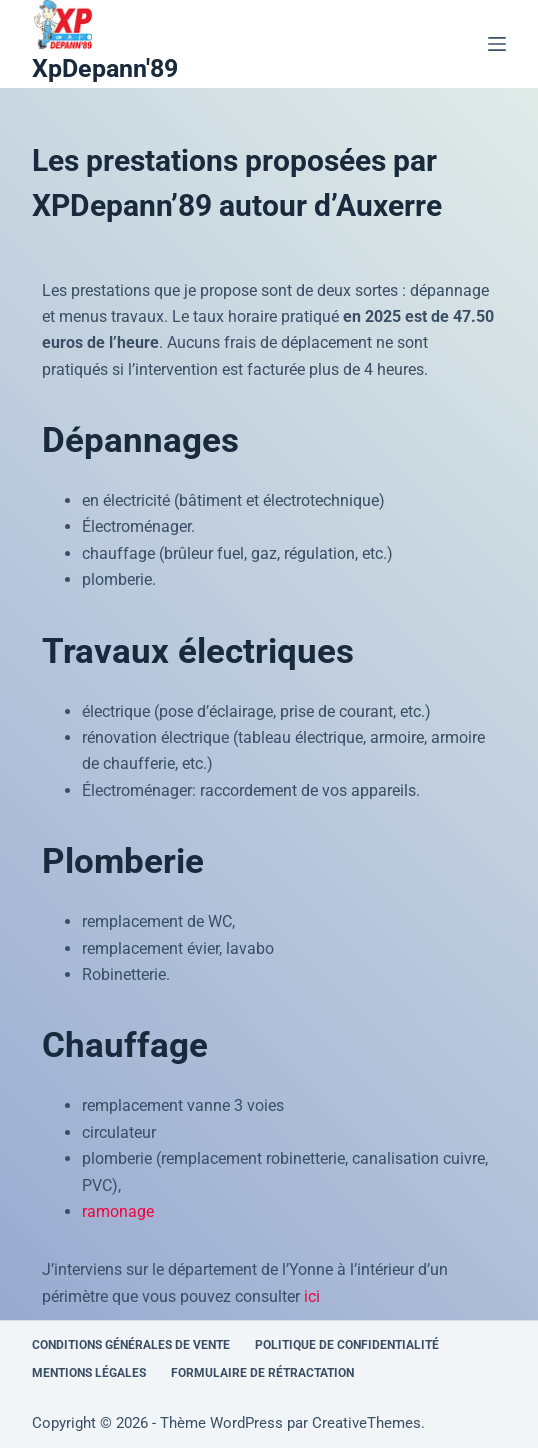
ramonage (118, 1211)
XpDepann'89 (105, 68)
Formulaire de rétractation (262, 1373)
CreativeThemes (366, 1423)
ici (312, 1296)
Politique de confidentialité (347, 1345)
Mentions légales (89, 1373)
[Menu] (497, 44)
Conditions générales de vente (131, 1345)
